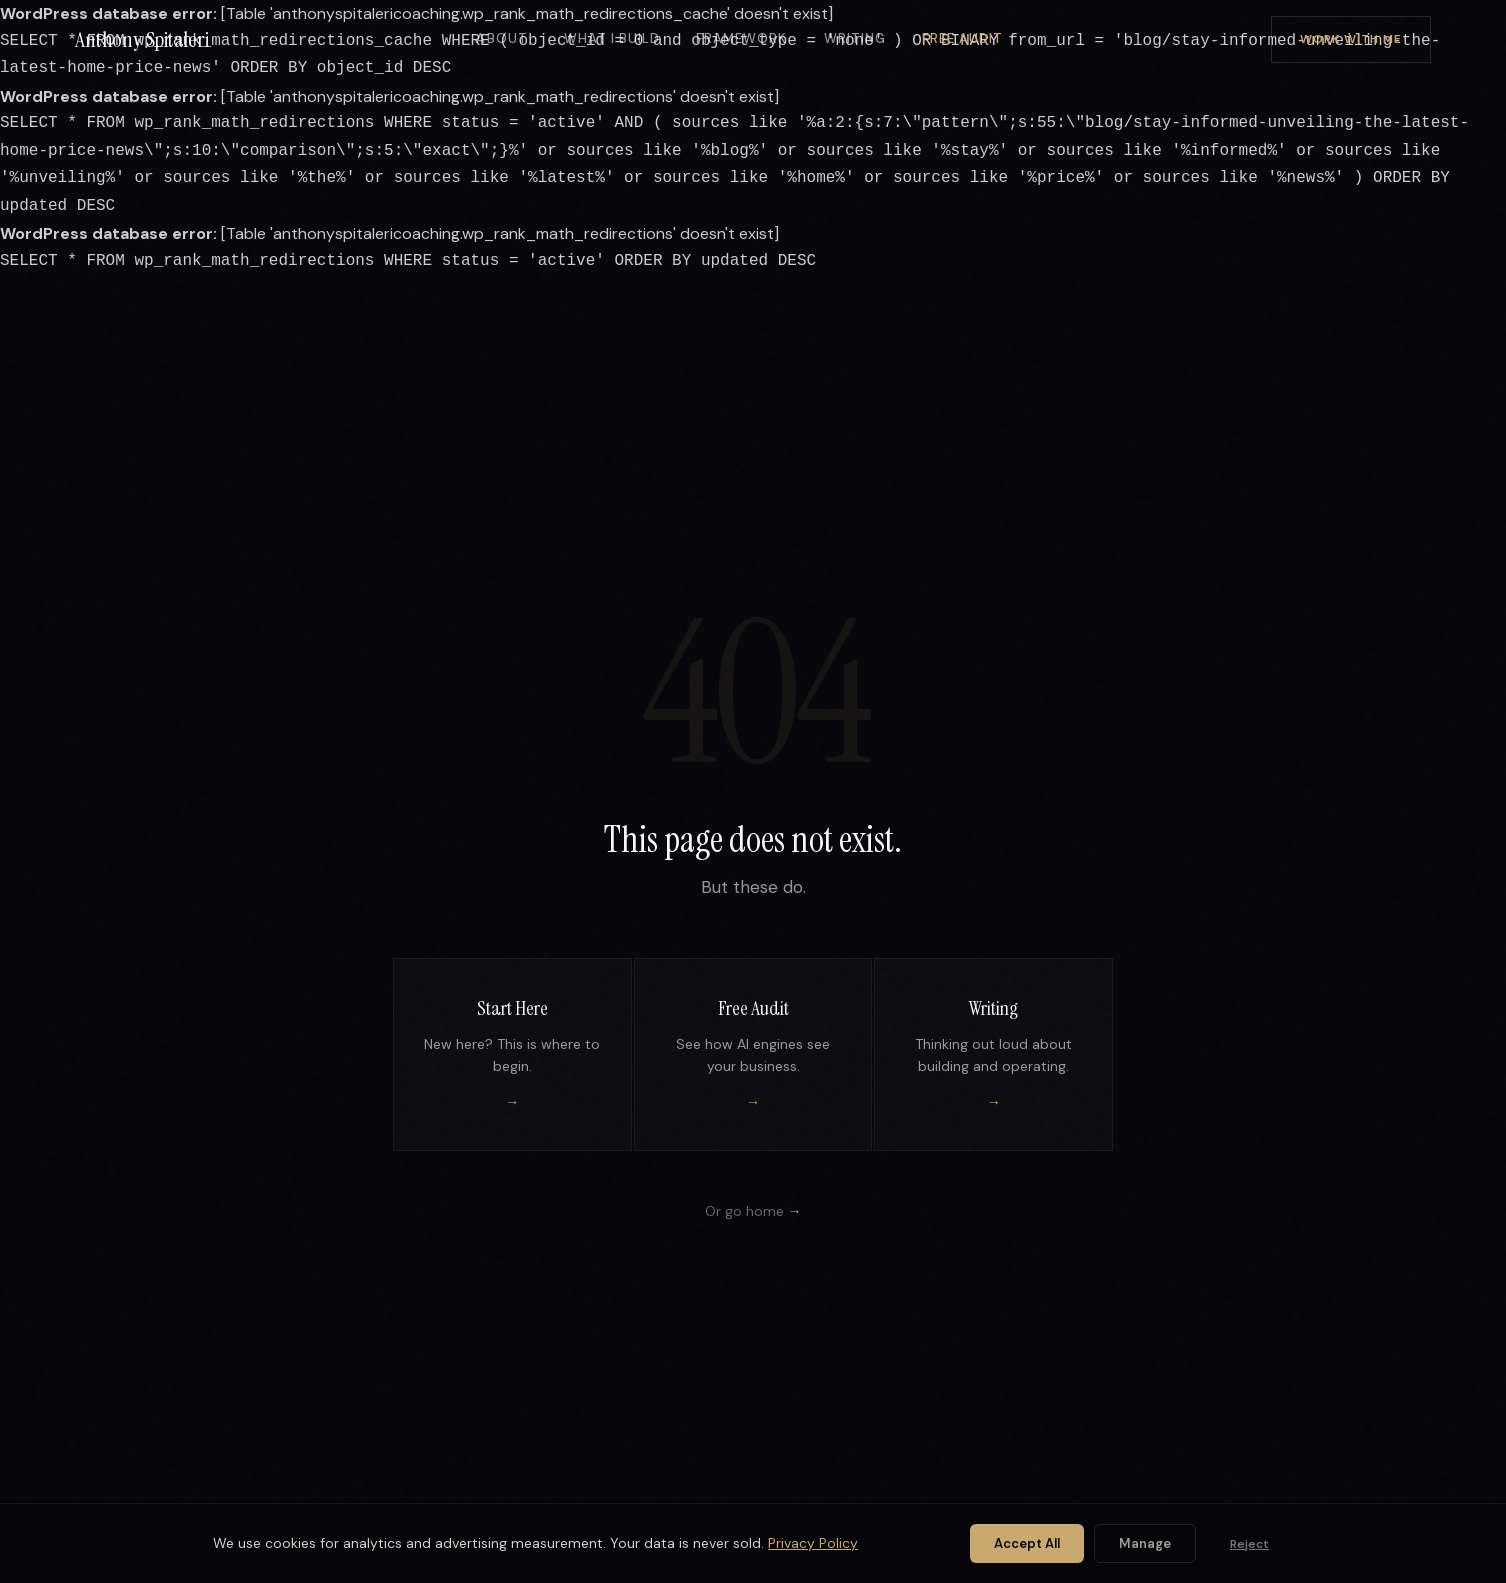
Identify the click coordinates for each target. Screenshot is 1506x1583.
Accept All (1027, 1543)
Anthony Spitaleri (141, 39)
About (501, 38)
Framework (741, 38)
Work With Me (1351, 39)
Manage (1145, 1543)
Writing (855, 38)
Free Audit (962, 38)
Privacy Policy (813, 1543)
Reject (1249, 1544)
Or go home (753, 1211)
